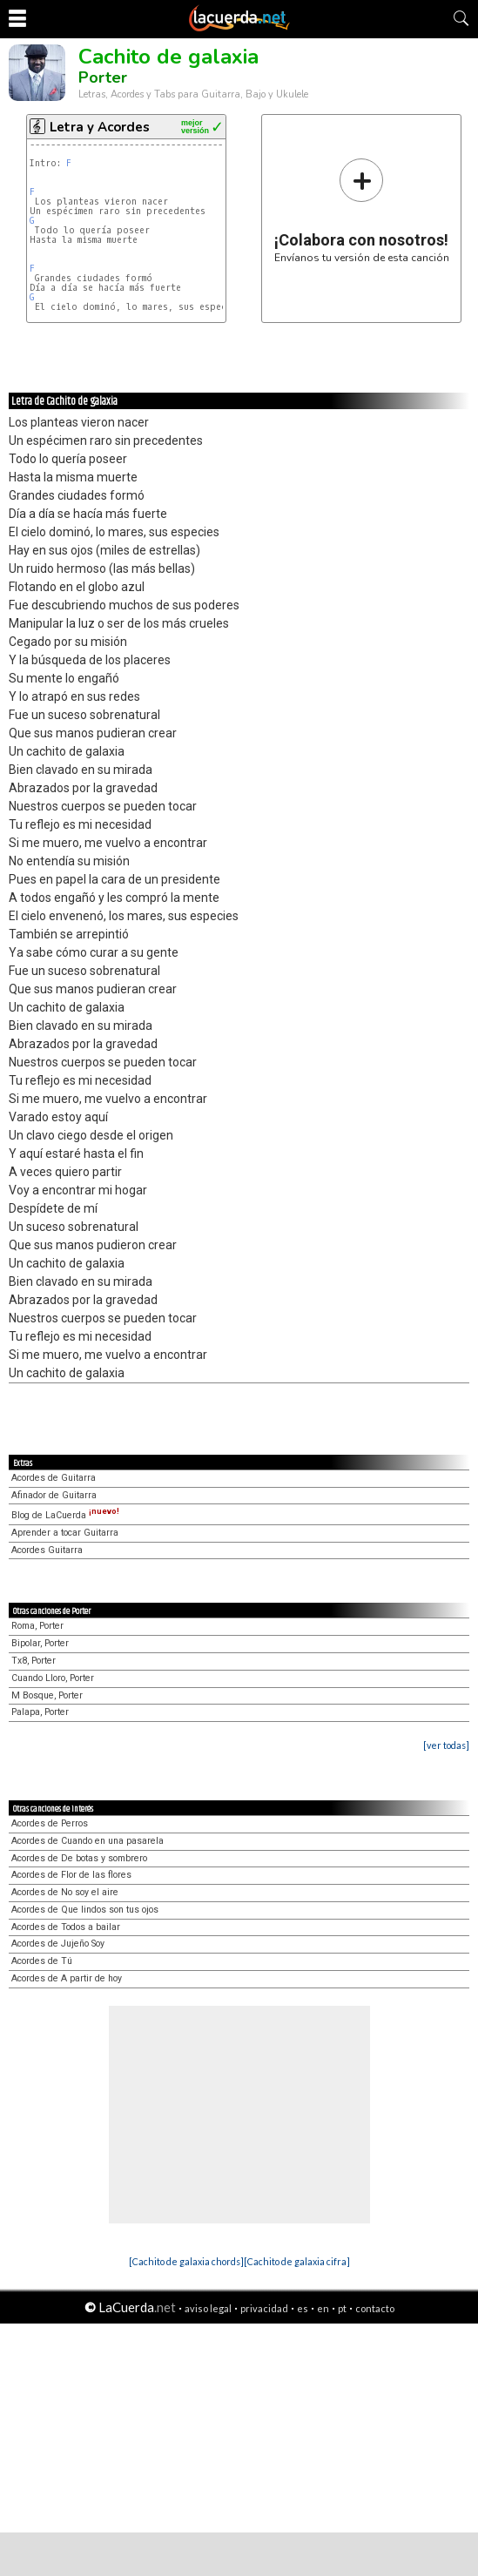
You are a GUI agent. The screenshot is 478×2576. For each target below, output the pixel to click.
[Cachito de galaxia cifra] (297, 2261)
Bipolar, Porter (40, 1643)
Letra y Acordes (100, 127)
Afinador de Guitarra (54, 1495)
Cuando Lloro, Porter (52, 1678)
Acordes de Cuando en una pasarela (87, 1840)
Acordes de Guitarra (53, 1477)
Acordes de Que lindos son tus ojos (84, 1909)
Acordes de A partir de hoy (66, 1978)
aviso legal (208, 2308)
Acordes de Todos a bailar (65, 1927)
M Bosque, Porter (47, 1695)
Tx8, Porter (33, 1660)
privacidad (264, 2308)
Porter (102, 77)
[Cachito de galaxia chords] (186, 2261)
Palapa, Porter (40, 1712)
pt (342, 2308)
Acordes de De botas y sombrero (79, 1858)
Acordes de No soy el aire (64, 1892)
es (302, 2308)
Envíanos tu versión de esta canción (361, 210)
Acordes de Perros (49, 1823)
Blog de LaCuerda (65, 1515)
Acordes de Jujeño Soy (57, 1943)
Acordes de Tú (41, 1961)
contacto (374, 2308)
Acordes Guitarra (47, 1550)
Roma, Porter (37, 1625)
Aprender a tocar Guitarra (64, 1532)
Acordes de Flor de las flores (71, 1874)
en (323, 2308)
